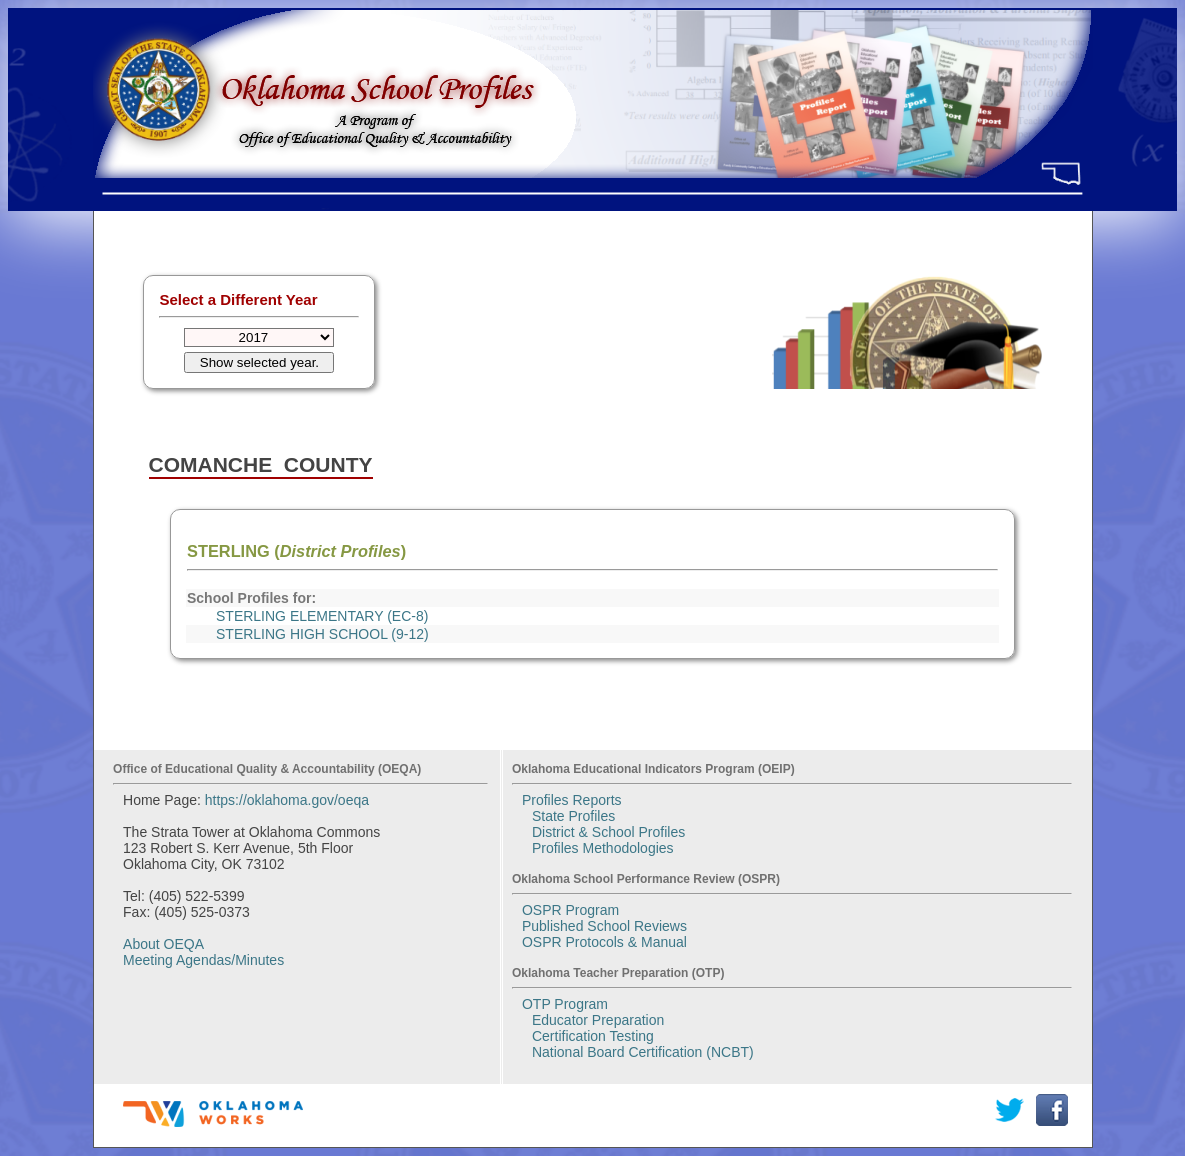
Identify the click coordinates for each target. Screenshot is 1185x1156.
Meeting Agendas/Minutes (203, 960)
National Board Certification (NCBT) (643, 1052)
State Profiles (573, 816)
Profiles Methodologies (603, 848)
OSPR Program (570, 910)
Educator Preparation (598, 1020)
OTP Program (565, 1004)
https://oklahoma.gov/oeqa (287, 800)
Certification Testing (593, 1036)
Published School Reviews (604, 926)
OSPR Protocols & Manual (604, 942)
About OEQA (163, 944)
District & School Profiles (608, 832)
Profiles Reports (572, 800)
